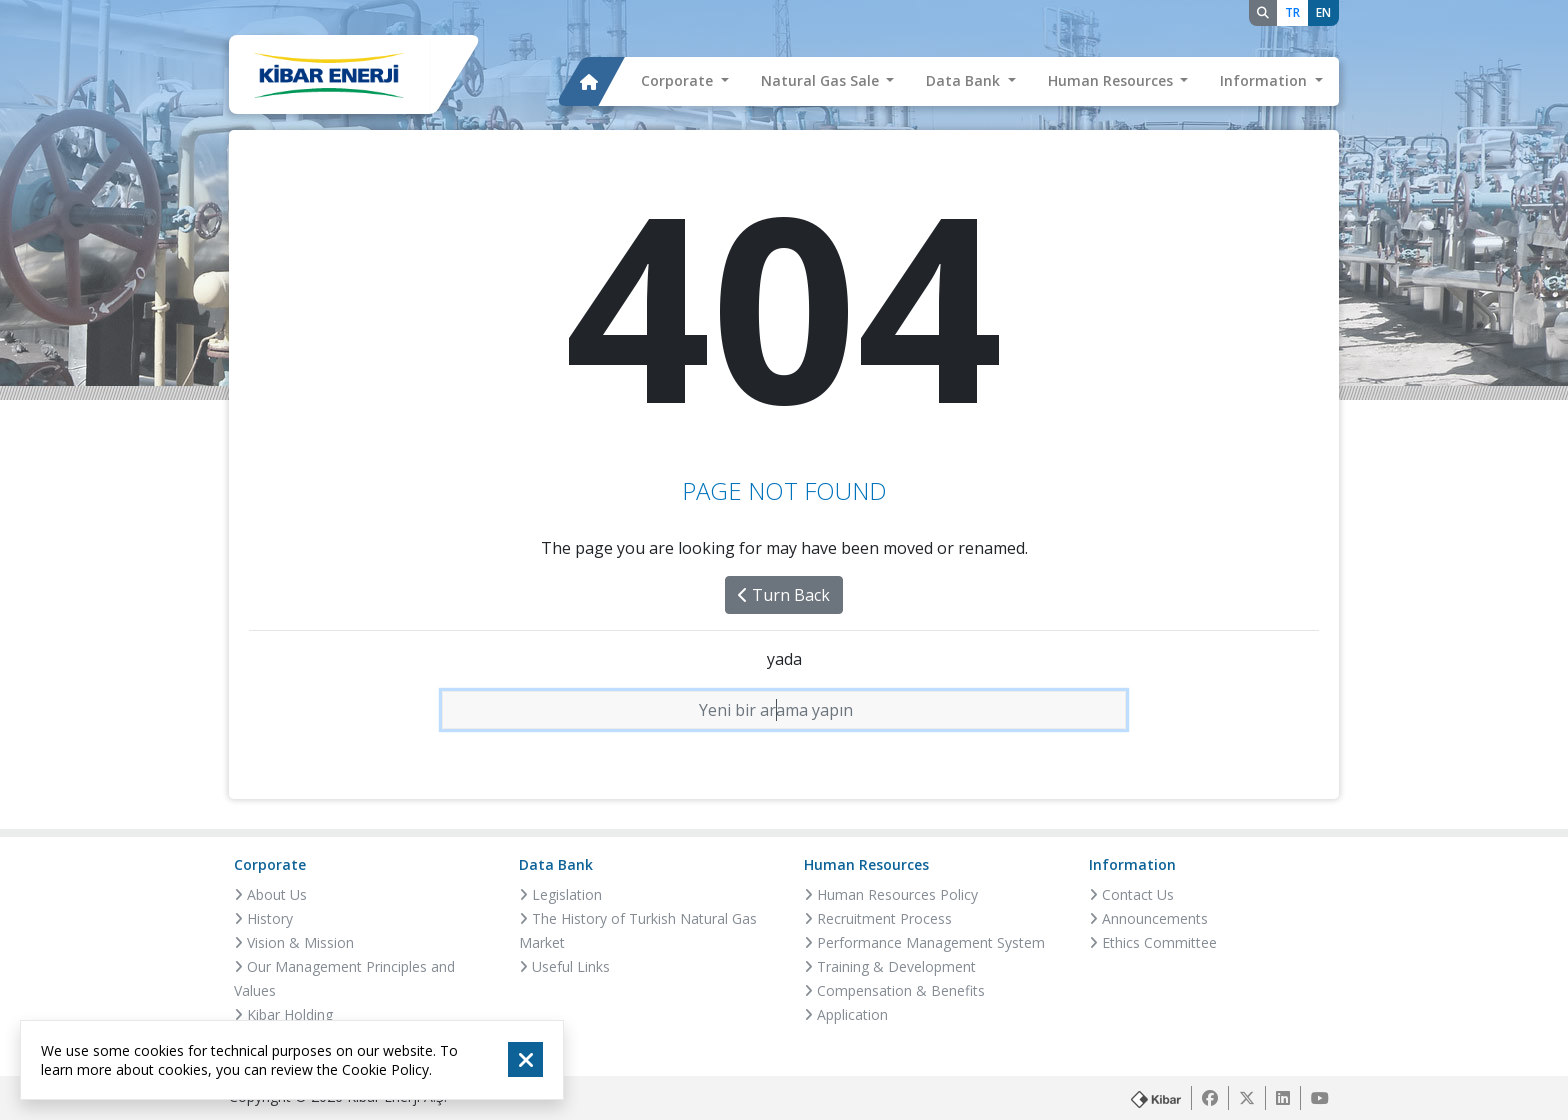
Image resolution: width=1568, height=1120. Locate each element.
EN (1323, 12)
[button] (685, 82)
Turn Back (784, 595)
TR (1292, 12)
